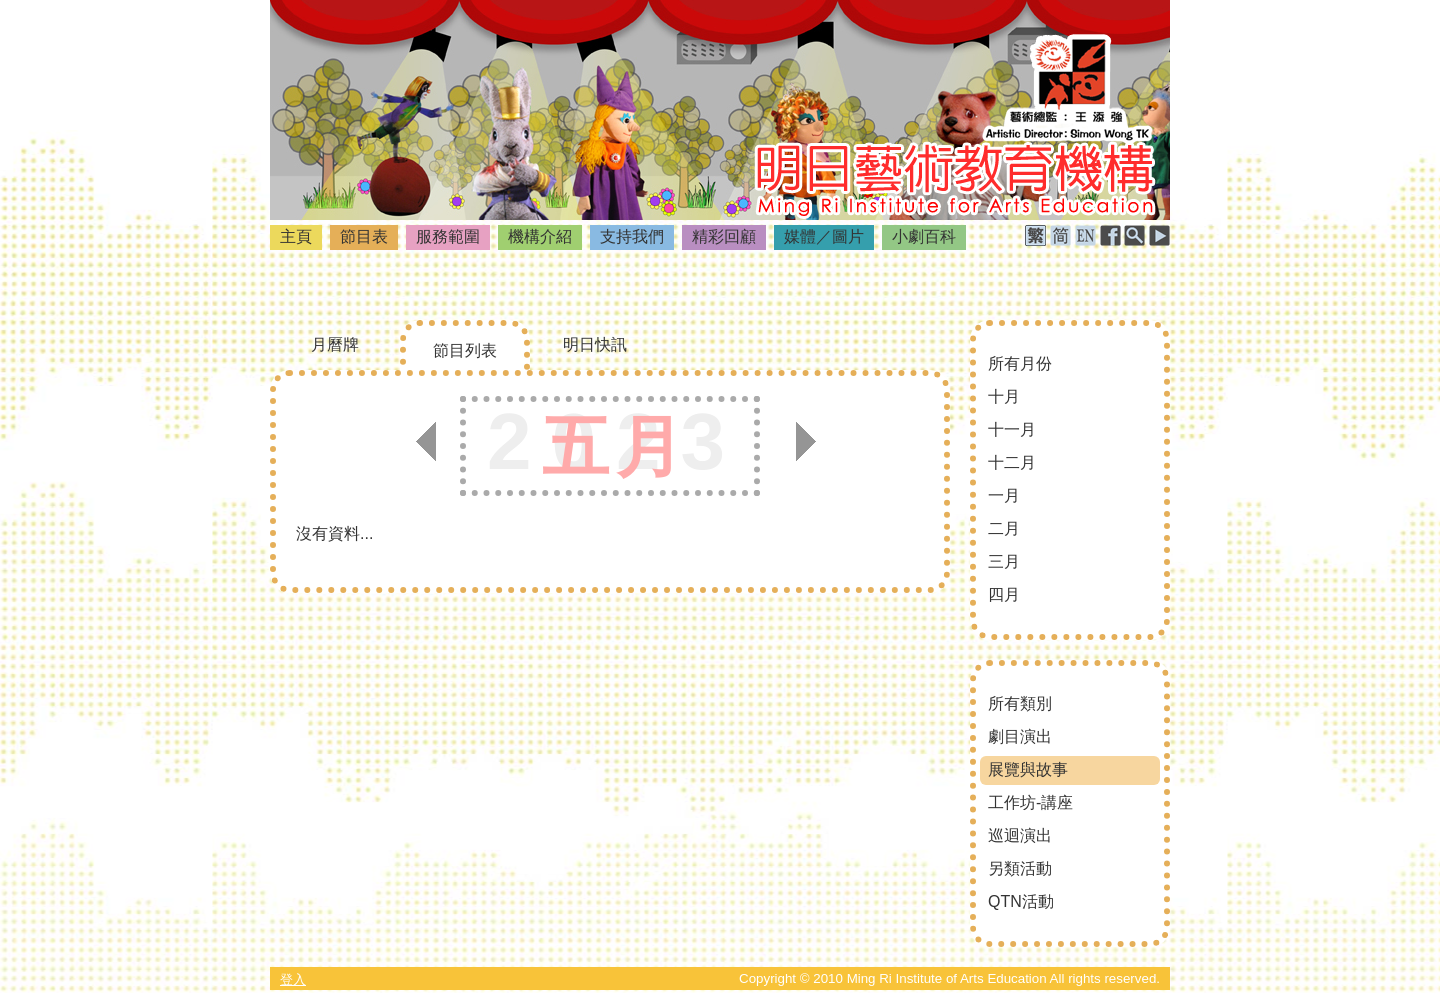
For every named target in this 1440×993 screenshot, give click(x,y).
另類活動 (1020, 868)
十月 (1004, 396)
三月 (1004, 561)
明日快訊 (595, 344)
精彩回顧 (724, 236)
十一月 (1012, 429)
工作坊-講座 (1030, 802)
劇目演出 (1020, 736)
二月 (1004, 528)
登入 (293, 979)
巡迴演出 (1020, 835)
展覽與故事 (1028, 769)
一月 (1004, 495)
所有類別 (1020, 703)
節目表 (364, 236)
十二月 (1012, 462)
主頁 (296, 236)
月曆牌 (335, 344)
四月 (1004, 594)
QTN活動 (1021, 901)
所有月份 (1020, 363)
